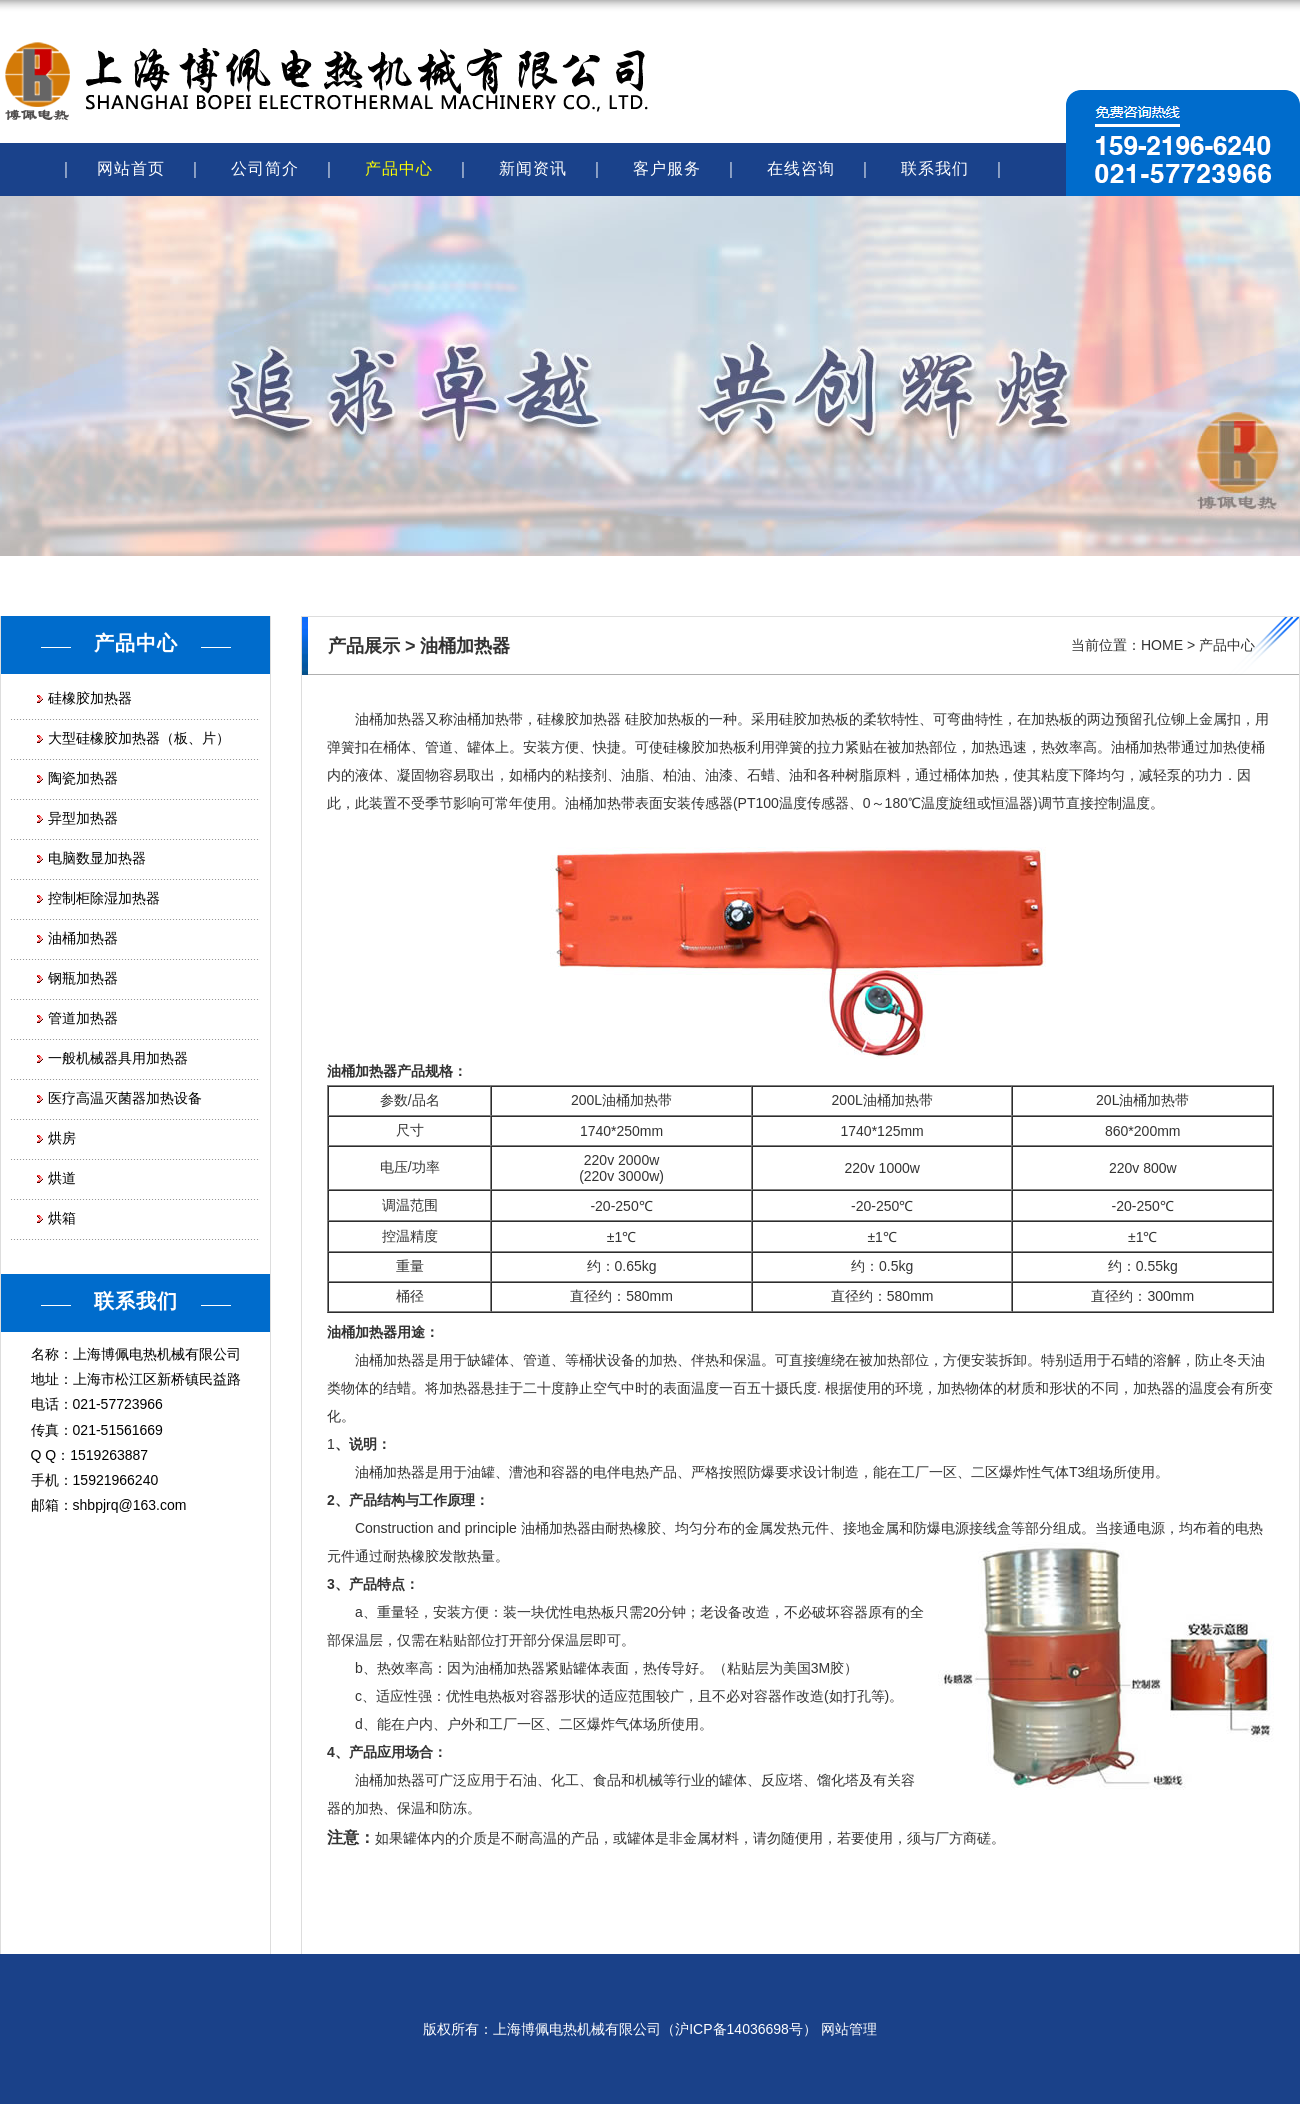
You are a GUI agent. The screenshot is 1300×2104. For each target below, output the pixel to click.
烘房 (62, 1138)
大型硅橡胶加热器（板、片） (139, 738)
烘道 (62, 1178)
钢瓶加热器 (83, 978)
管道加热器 (83, 1018)
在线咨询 (801, 168)
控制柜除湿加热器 (104, 898)
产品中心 (399, 168)
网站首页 (131, 168)
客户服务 (667, 168)
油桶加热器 (83, 938)
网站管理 (849, 2029)
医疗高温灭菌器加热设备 (125, 1098)
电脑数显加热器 (97, 858)
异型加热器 (83, 818)
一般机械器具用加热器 (118, 1058)
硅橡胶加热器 (90, 698)
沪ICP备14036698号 (739, 2029)
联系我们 (935, 168)
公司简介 (265, 168)
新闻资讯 (533, 168)
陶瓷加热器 (83, 778)
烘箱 (62, 1218)
